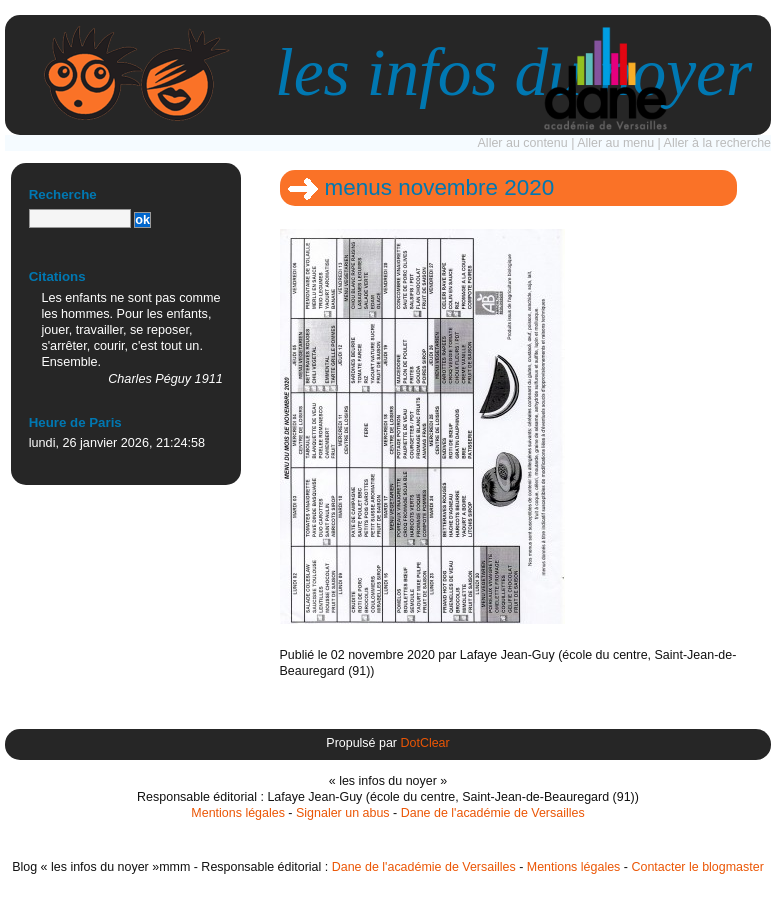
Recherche (63, 194)
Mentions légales (238, 813)
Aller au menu (615, 143)
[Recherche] (80, 218)
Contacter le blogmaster (697, 867)
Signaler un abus (343, 813)
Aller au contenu (523, 143)
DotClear (424, 743)
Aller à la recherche (717, 143)
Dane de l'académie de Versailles (493, 813)
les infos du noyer (513, 72)
